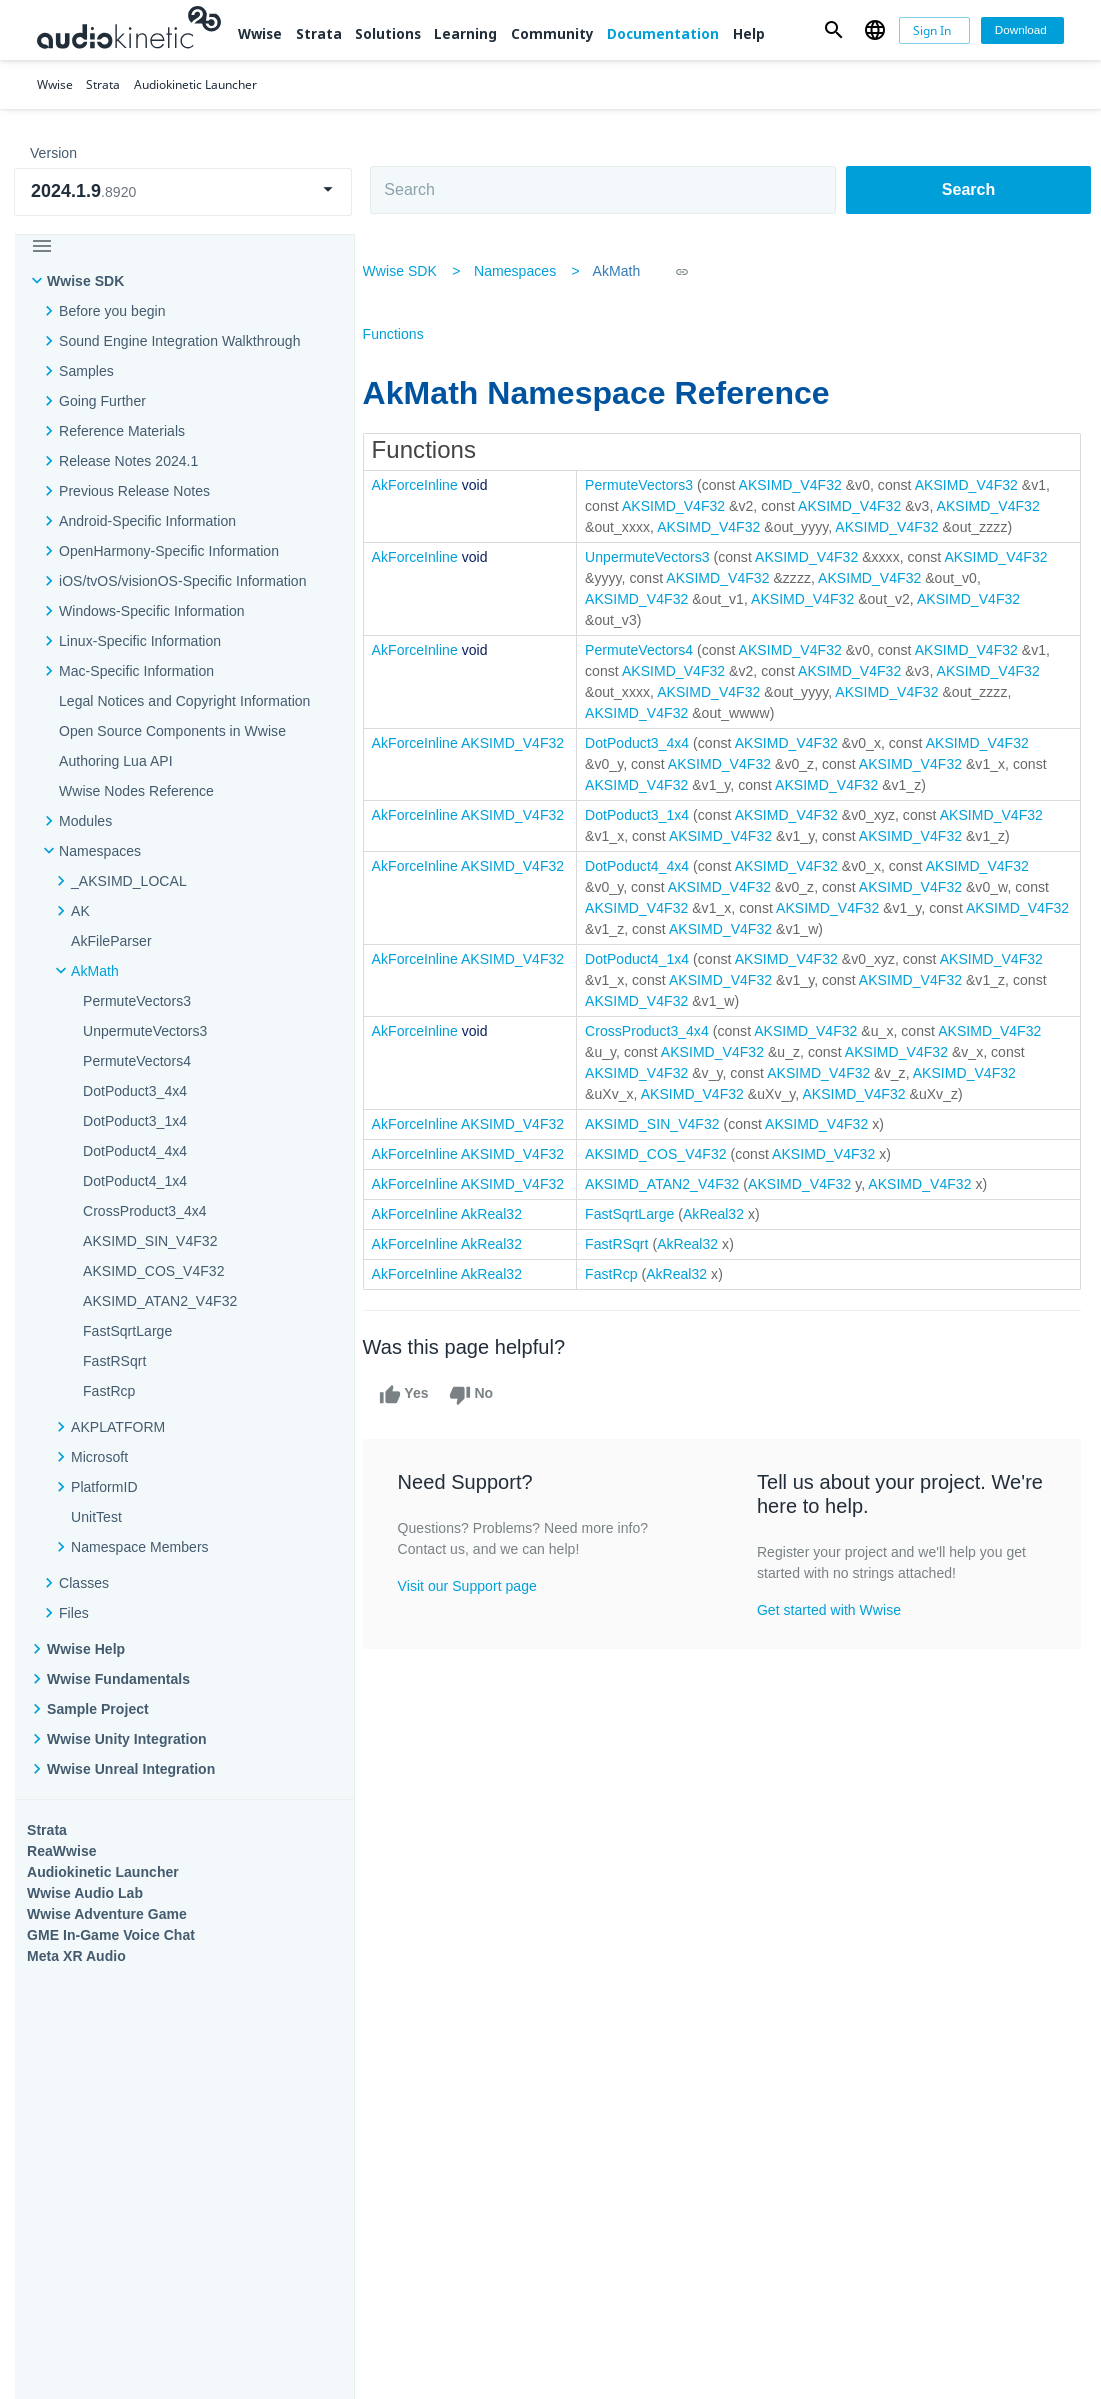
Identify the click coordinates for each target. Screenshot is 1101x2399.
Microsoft (99, 1457)
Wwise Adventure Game (107, 1914)
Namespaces (100, 851)
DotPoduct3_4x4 (135, 1091)
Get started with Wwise (832, 1631)
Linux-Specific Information (140, 641)
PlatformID (104, 1487)
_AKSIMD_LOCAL (129, 881)
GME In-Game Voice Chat (111, 1935)
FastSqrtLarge (127, 1331)
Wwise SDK (85, 281)
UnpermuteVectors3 (145, 1031)
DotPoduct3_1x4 (135, 1121)
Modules (85, 821)
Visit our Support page (483, 1607)
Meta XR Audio (76, 1956)
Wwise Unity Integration (127, 1739)
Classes (84, 1583)
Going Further (102, 401)
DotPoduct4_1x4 (135, 1181)
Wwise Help (86, 1649)
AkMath (95, 971)
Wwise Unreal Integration (131, 1769)
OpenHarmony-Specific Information (169, 551)
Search (968, 189)
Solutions (388, 34)
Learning (465, 34)
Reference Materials (122, 431)
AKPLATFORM (118, 1427)
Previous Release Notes (134, 491)
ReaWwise (62, 1851)
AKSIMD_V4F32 (806, 485)
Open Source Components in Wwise (172, 731)
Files (74, 1613)
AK (80, 911)
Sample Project (98, 1709)
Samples (86, 371)
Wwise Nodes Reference (136, 791)
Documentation (663, 34)
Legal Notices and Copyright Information (184, 701)
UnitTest (96, 1517)
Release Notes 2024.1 (128, 461)
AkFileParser (111, 941)
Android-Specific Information (147, 521)
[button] (833, 30)
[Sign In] (934, 30)
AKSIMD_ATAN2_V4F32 (160, 1301)
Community (552, 34)
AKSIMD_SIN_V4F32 (150, 1241)
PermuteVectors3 (137, 1001)
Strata (319, 34)
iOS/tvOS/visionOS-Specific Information (182, 581)
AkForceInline (431, 485)
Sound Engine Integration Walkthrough (180, 341)
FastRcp (109, 1391)
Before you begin (112, 311)
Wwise (260, 34)
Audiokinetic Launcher (103, 1872)
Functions (409, 334)
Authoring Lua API (116, 761)
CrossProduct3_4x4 (145, 1211)
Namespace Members (140, 1547)
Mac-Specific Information (136, 671)
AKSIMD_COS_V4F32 (154, 1271)
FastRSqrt (114, 1361)
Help (749, 34)
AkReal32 (507, 1235)
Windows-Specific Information (152, 611)
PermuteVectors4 (137, 1061)
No (487, 1416)
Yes (420, 1416)
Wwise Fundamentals (118, 1679)
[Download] (1022, 30)
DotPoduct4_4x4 (135, 1151)
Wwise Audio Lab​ (85, 1893)
